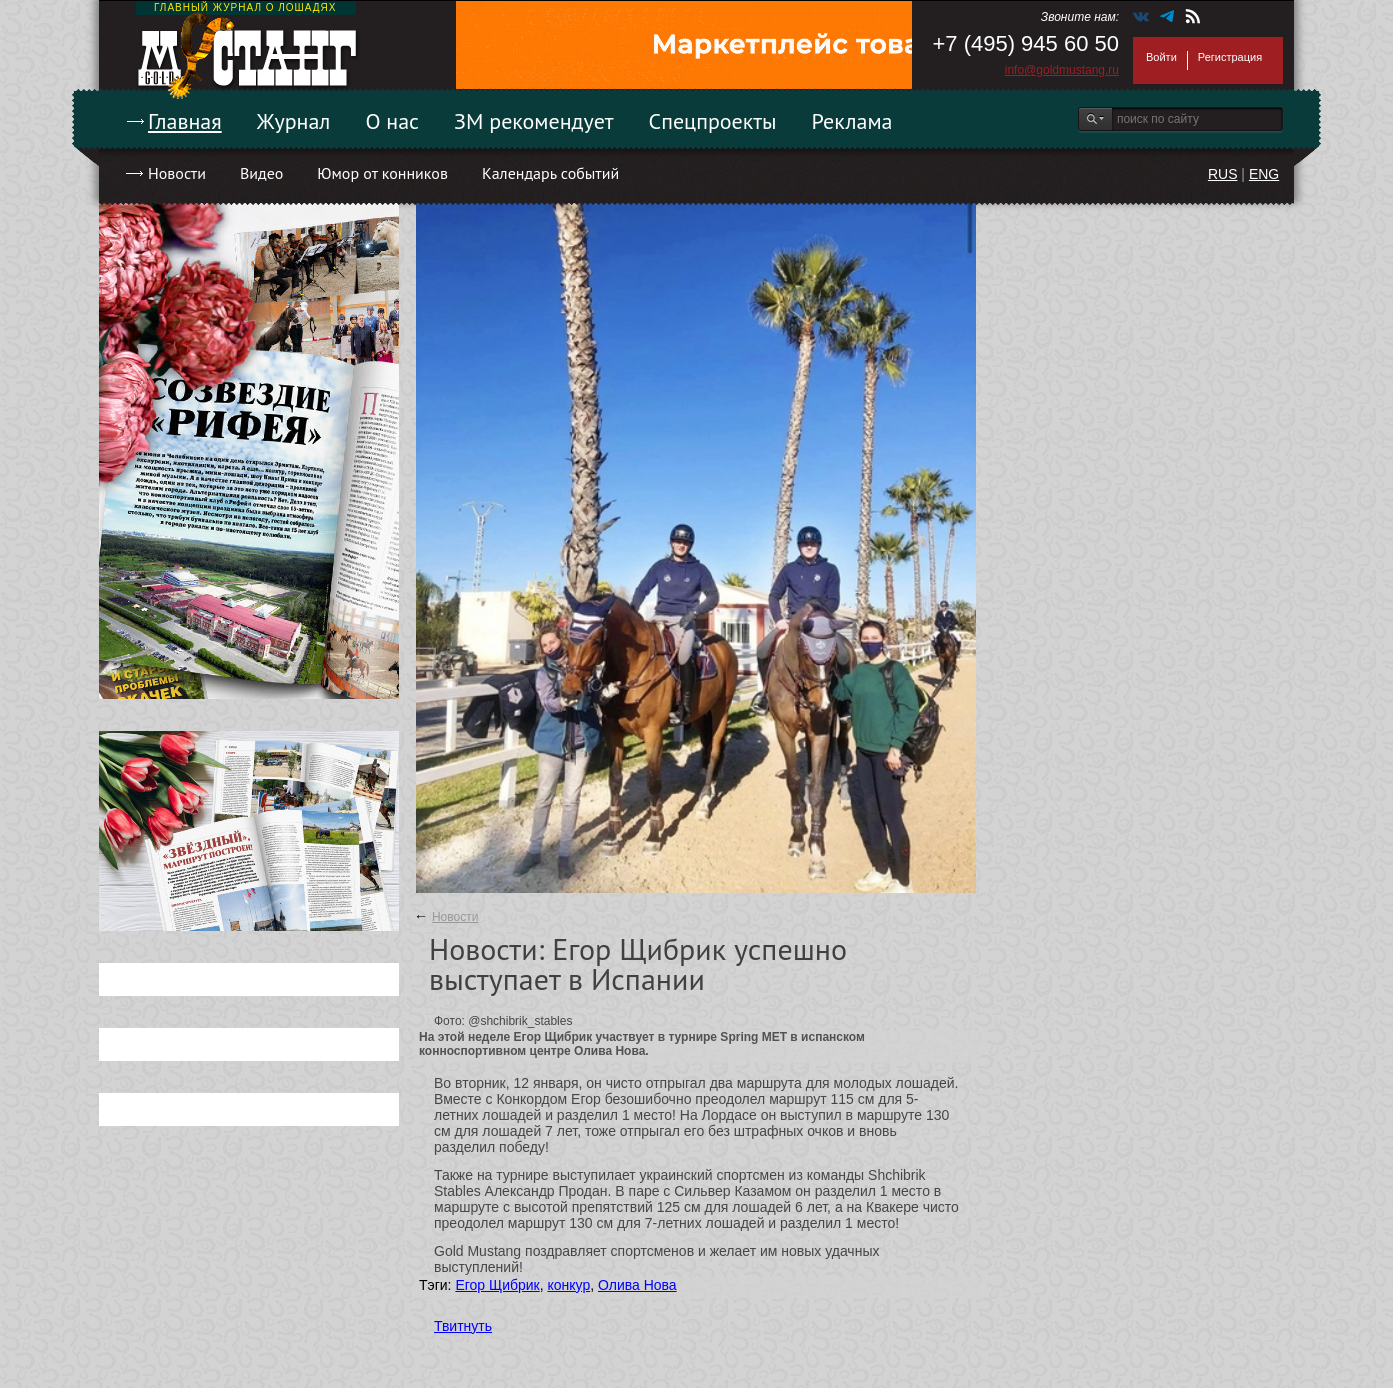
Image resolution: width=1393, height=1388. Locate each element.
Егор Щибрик (497, 1285)
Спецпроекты (713, 121)
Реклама (852, 121)
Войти (1161, 57)
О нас (392, 121)
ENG (1264, 174)
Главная (185, 121)
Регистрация (1230, 57)
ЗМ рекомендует (534, 121)
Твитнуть (463, 1326)
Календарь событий (550, 173)
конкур (568, 1285)
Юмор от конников (382, 173)
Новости (177, 173)
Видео (261, 173)
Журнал (294, 121)
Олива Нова (637, 1285)
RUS (1223, 174)
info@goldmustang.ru (1062, 70)
